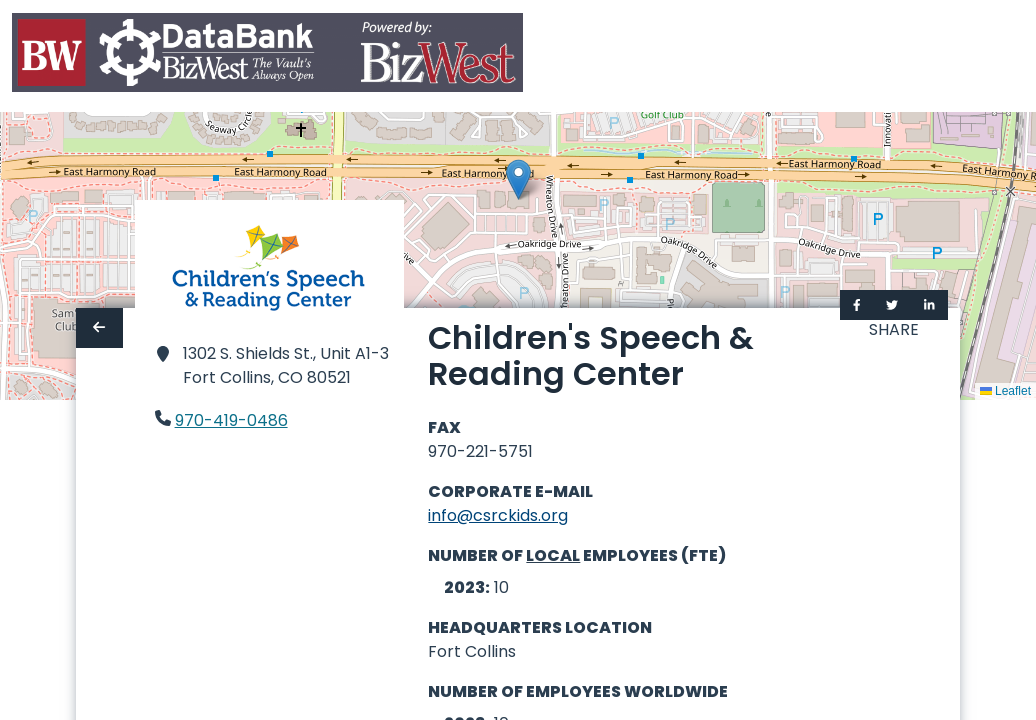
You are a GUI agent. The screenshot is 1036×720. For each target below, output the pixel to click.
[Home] (267, 56)
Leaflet (1005, 391)
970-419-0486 (231, 420)
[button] (518, 179)
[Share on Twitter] (892, 305)
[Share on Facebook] (857, 305)
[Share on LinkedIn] (929, 305)
